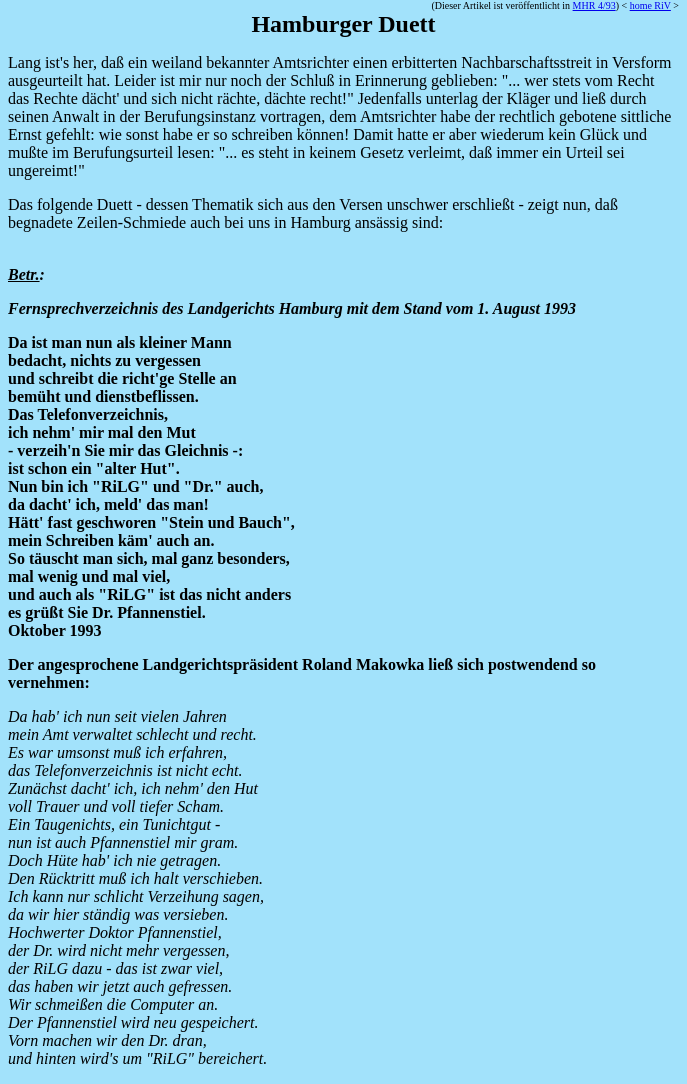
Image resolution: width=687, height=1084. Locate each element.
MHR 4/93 (594, 5)
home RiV (650, 5)
